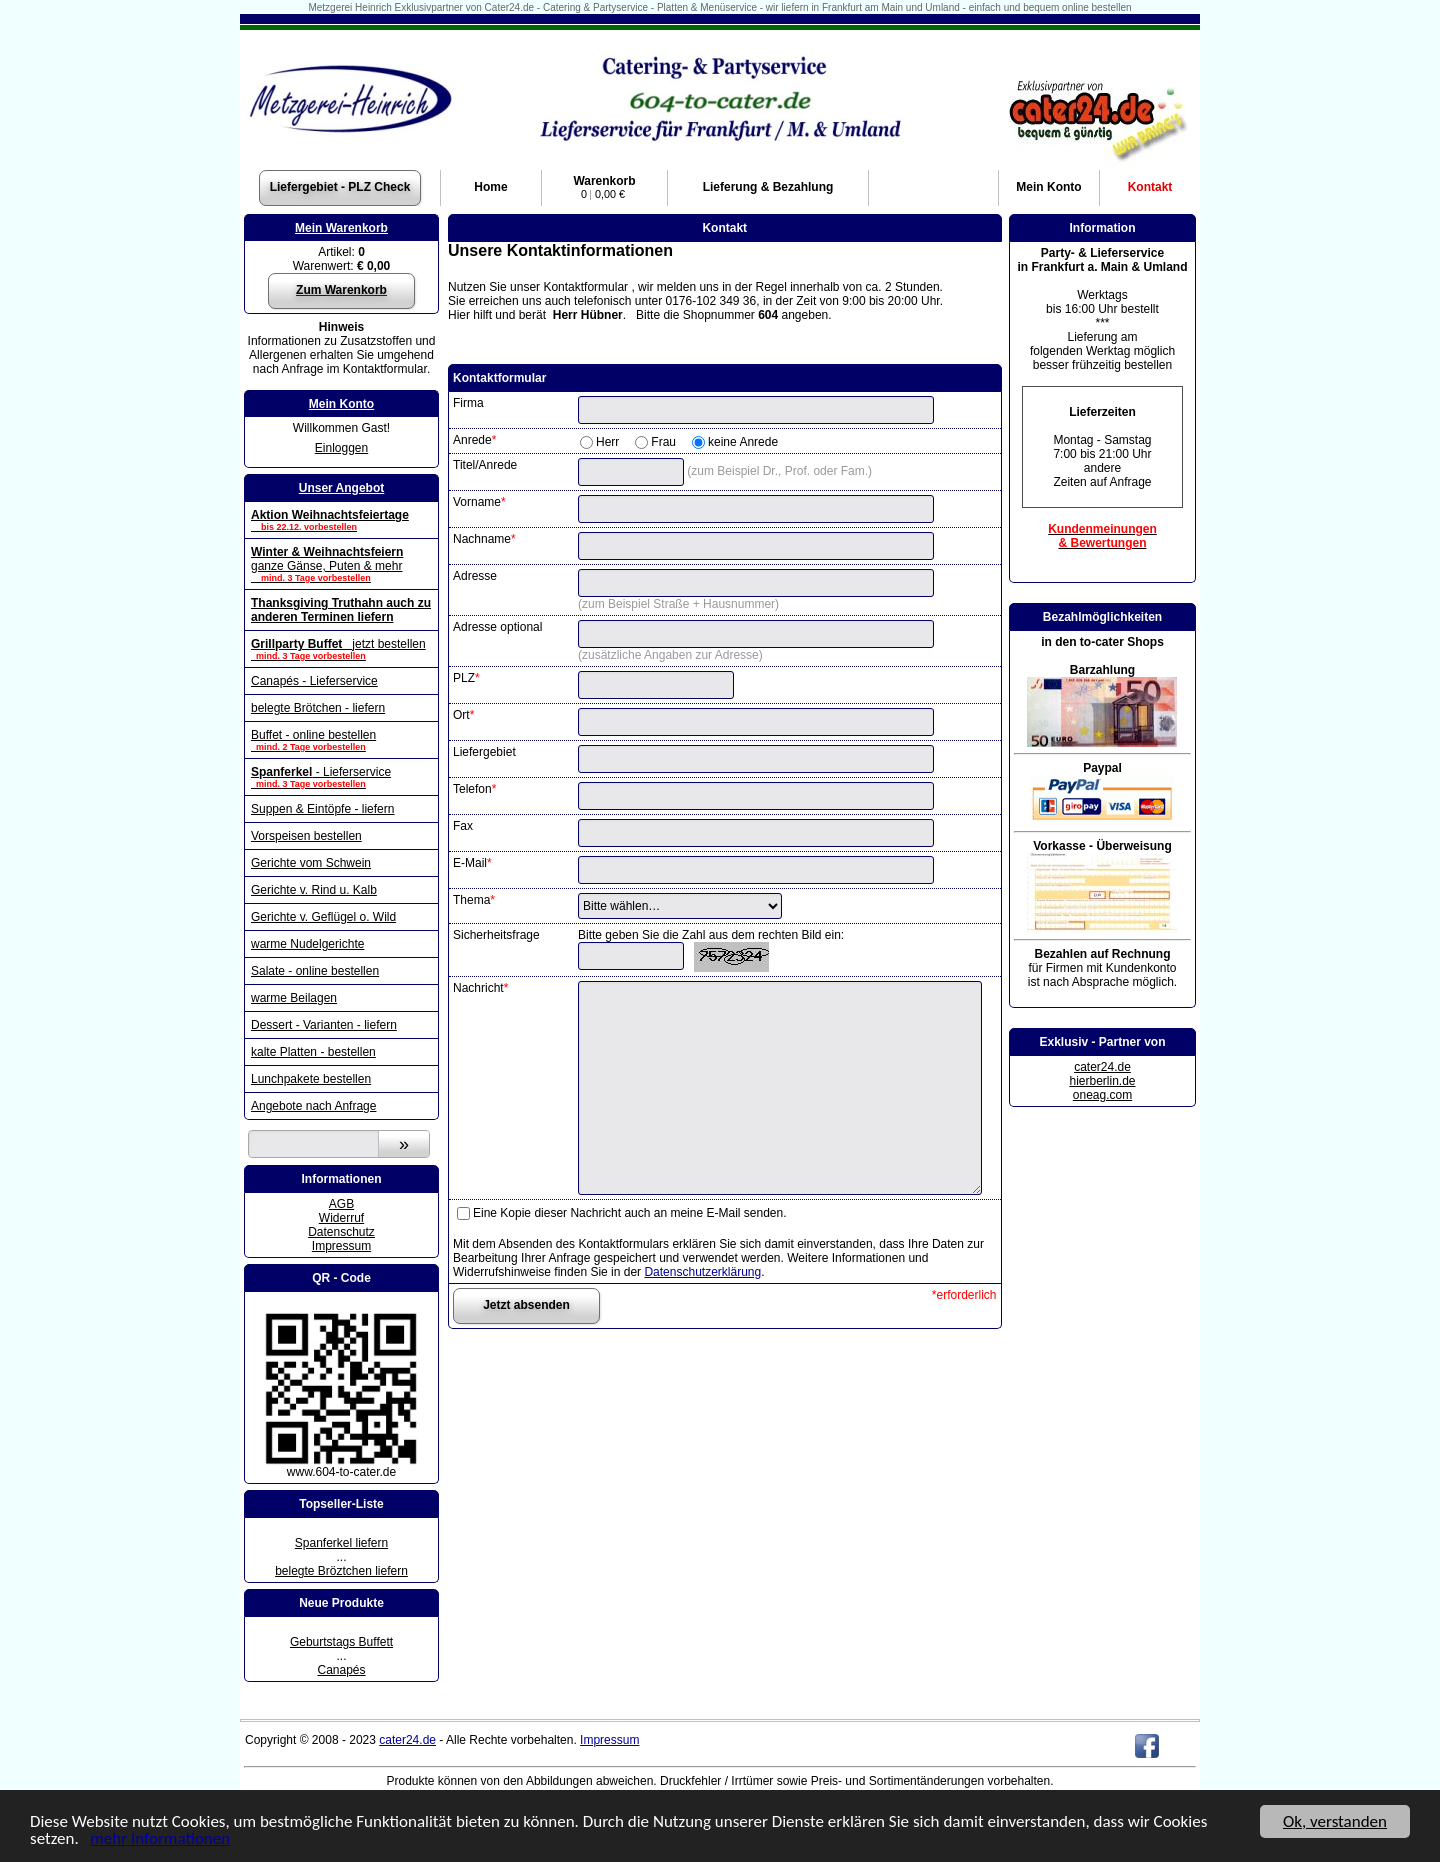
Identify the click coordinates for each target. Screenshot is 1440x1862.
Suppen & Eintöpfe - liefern (322, 809)
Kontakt (1150, 187)
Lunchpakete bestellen (311, 1079)
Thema (474, 900)
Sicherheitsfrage (496, 935)
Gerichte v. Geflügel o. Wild (323, 917)
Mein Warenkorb (341, 228)
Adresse (475, 576)
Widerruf (341, 1218)
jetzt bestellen (341, 649)
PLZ (466, 678)
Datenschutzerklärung (702, 1272)
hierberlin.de (1102, 1081)
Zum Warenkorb (341, 290)
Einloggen (341, 448)
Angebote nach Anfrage (313, 1106)
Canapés (341, 1670)
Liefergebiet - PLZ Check (340, 187)
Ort (463, 715)
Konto (1048, 187)
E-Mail (472, 863)
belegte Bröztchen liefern (341, 1571)
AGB (341, 1204)
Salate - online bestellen (315, 971)
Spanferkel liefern (341, 1543)
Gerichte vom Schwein (311, 863)
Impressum (341, 1246)
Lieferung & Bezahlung (768, 187)
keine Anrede (743, 442)
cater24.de (1102, 1067)
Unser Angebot (342, 488)
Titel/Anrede (485, 465)
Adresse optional (497, 627)
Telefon (474, 789)
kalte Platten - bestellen (313, 1052)
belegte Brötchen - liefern (318, 708)
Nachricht (480, 988)
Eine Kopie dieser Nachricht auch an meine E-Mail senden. (630, 1213)
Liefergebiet (484, 752)
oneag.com (1102, 1095)
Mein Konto (341, 404)
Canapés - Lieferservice (314, 681)
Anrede (474, 440)
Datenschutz (341, 1232)
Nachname (484, 539)
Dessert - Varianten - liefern (324, 1025)
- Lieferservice (341, 777)
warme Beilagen (294, 998)
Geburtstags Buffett (341, 1642)
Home (490, 187)
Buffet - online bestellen (341, 740)
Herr (607, 442)
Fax (463, 826)
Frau (663, 442)
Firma (468, 403)
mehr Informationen (160, 1839)
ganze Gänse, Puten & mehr (341, 564)
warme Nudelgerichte (307, 944)
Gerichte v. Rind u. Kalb (314, 890)
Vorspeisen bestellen (306, 836)
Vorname (479, 502)
